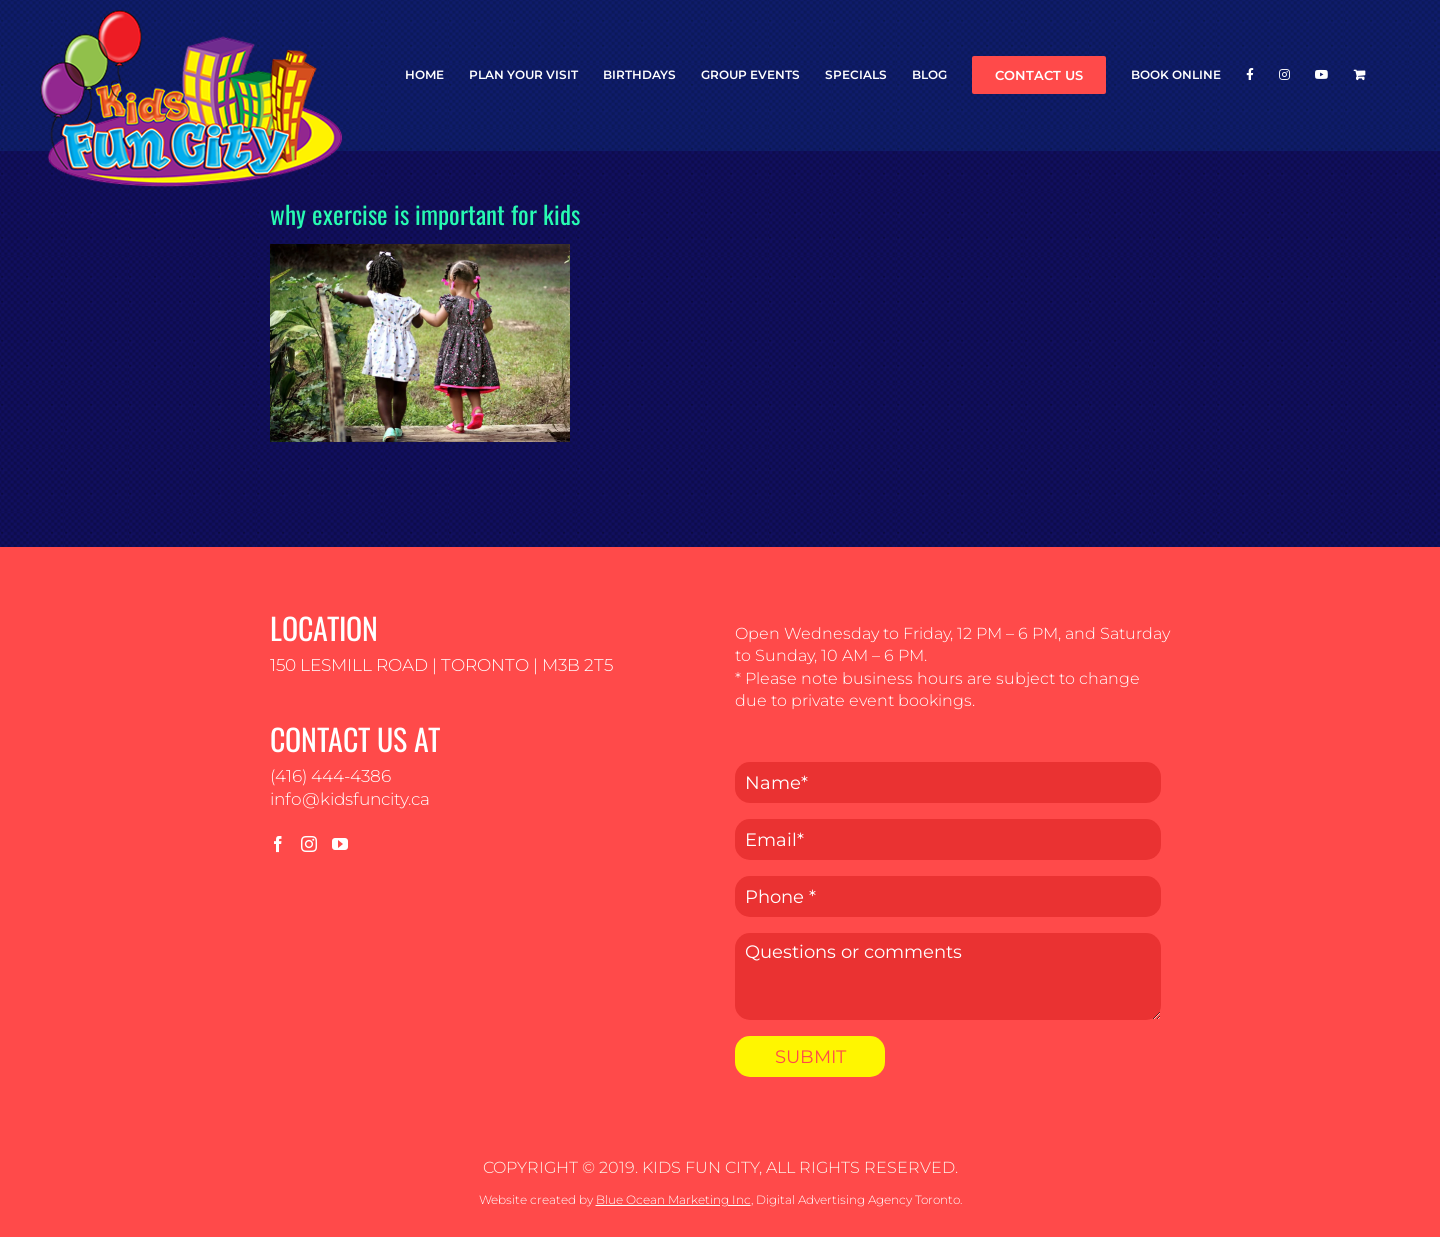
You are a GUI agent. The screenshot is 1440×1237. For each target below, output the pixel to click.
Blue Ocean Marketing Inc (673, 1199)
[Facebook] (278, 844)
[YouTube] (340, 844)
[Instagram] (309, 844)
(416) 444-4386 (330, 776)
